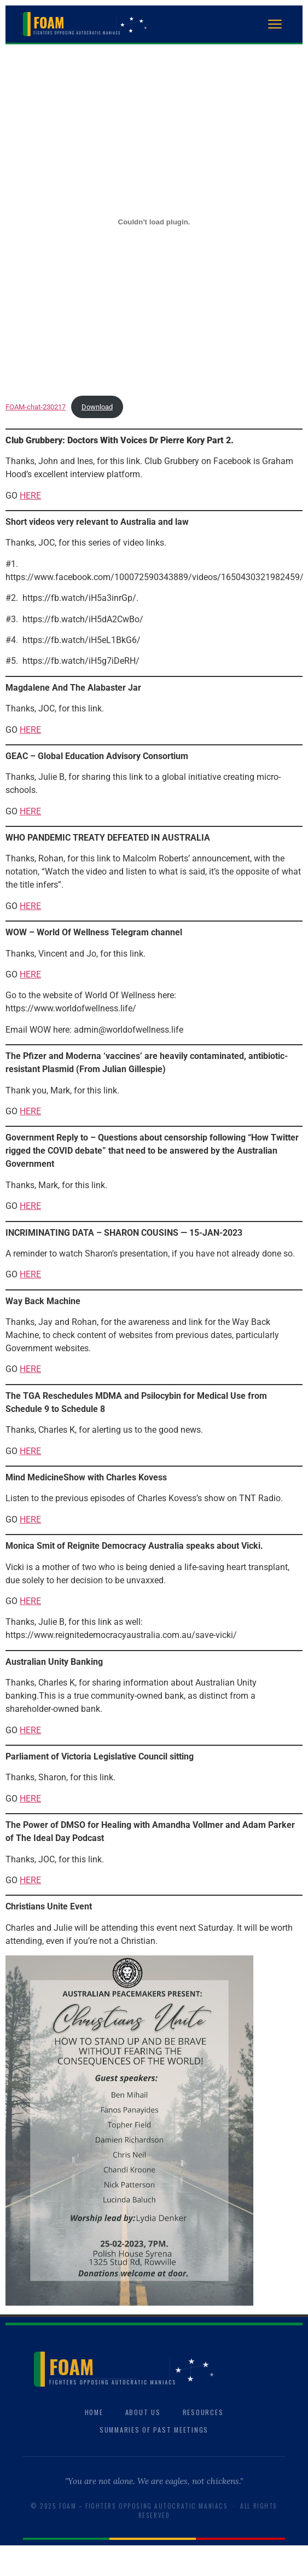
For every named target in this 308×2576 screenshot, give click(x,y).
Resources (203, 2412)
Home (94, 2412)
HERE (30, 495)
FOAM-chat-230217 (35, 407)
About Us (143, 2412)
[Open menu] (275, 24)
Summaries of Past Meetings (154, 2429)
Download (97, 407)
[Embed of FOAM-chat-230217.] (154, 221)
